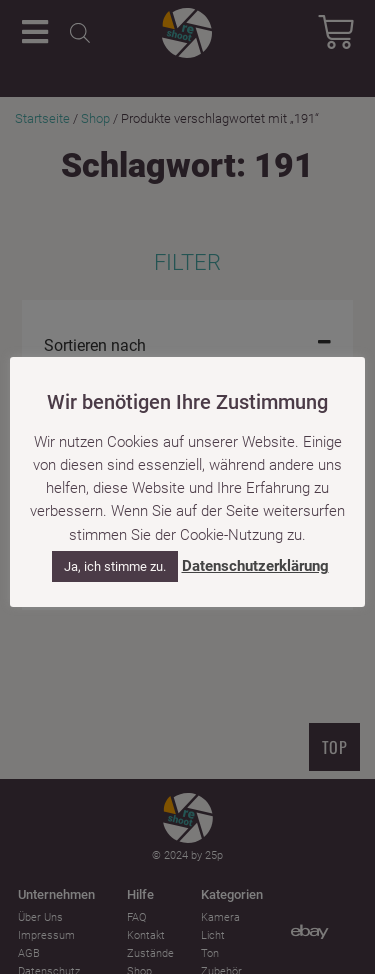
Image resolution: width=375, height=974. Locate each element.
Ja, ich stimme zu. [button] (115, 566)
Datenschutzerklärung (255, 566)
